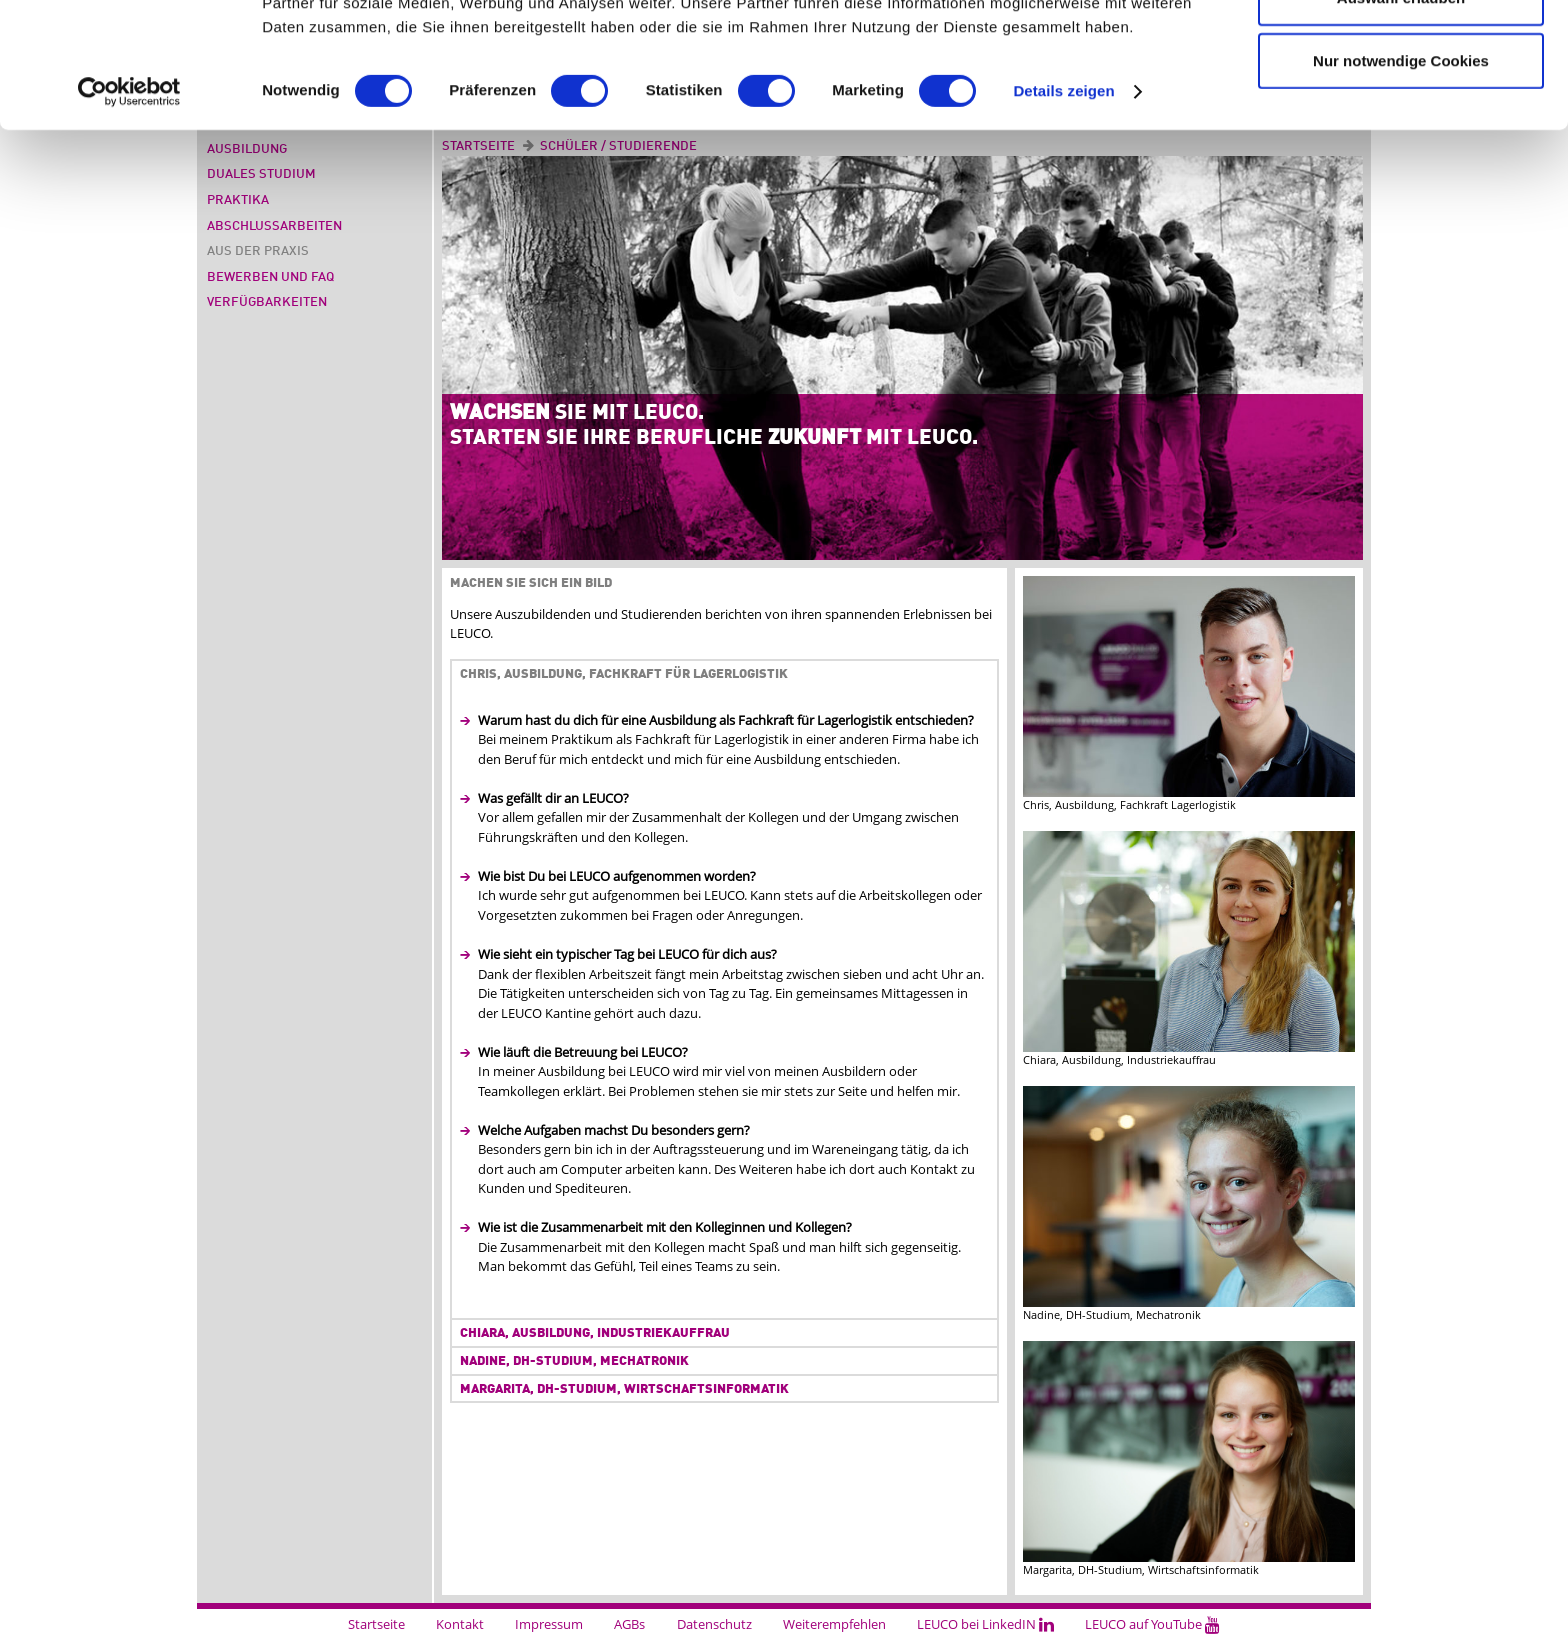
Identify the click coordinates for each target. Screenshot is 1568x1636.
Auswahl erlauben (1401, 115)
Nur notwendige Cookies (1401, 178)
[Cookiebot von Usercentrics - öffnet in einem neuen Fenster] (129, 210)
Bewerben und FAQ (270, 277)
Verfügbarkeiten (267, 302)
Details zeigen (1063, 209)
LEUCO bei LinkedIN (985, 1624)
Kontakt (460, 1624)
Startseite (376, 1624)
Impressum (549, 1624)
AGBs (629, 1624)
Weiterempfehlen (834, 1624)
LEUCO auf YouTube (1152, 1624)
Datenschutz (714, 1624)
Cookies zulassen (1401, 51)
